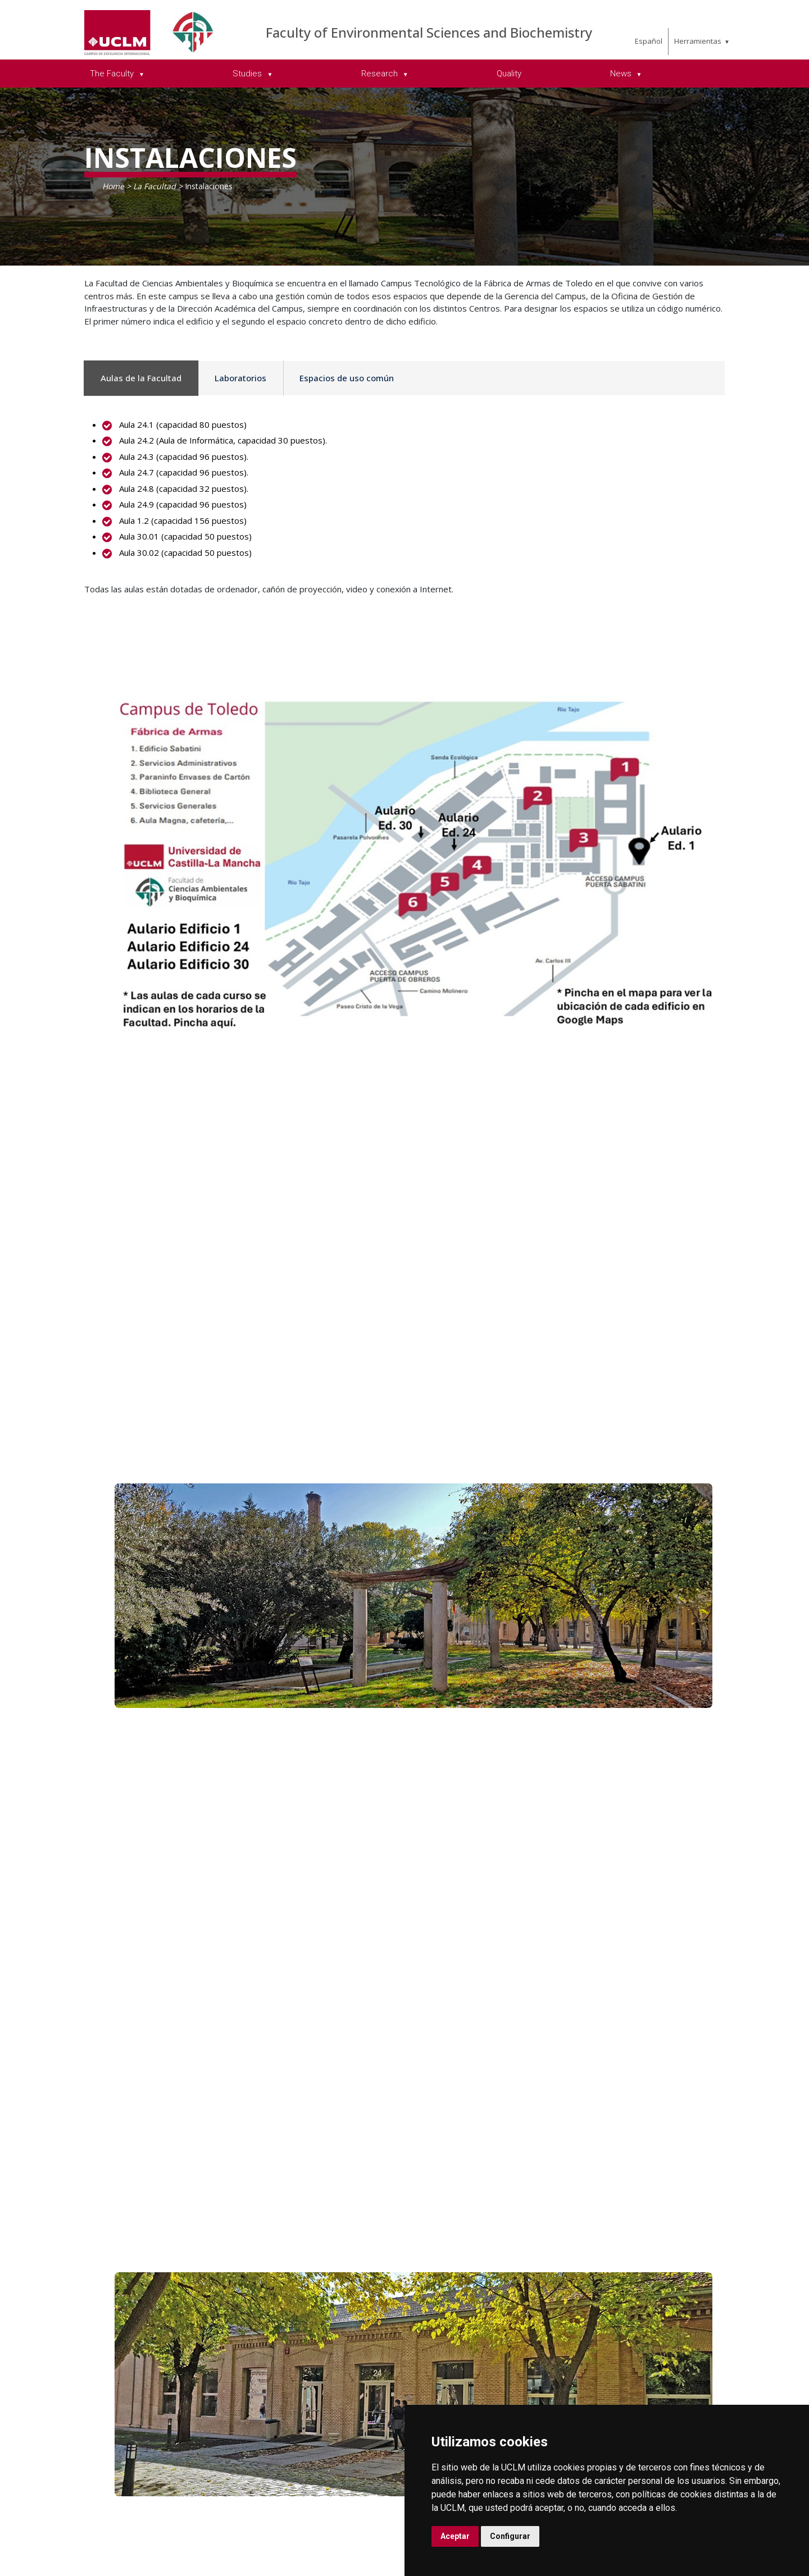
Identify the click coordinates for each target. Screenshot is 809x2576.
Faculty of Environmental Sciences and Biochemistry (429, 32)
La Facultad (154, 186)
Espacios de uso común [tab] (346, 377)
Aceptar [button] (455, 2536)
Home (113, 186)
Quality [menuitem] (509, 73)
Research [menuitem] (380, 73)
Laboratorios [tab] (240, 377)
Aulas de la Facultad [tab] (141, 377)
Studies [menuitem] (248, 73)
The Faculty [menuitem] (113, 73)
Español (648, 41)
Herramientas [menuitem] (697, 41)
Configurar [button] (510, 2536)
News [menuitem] (622, 73)
